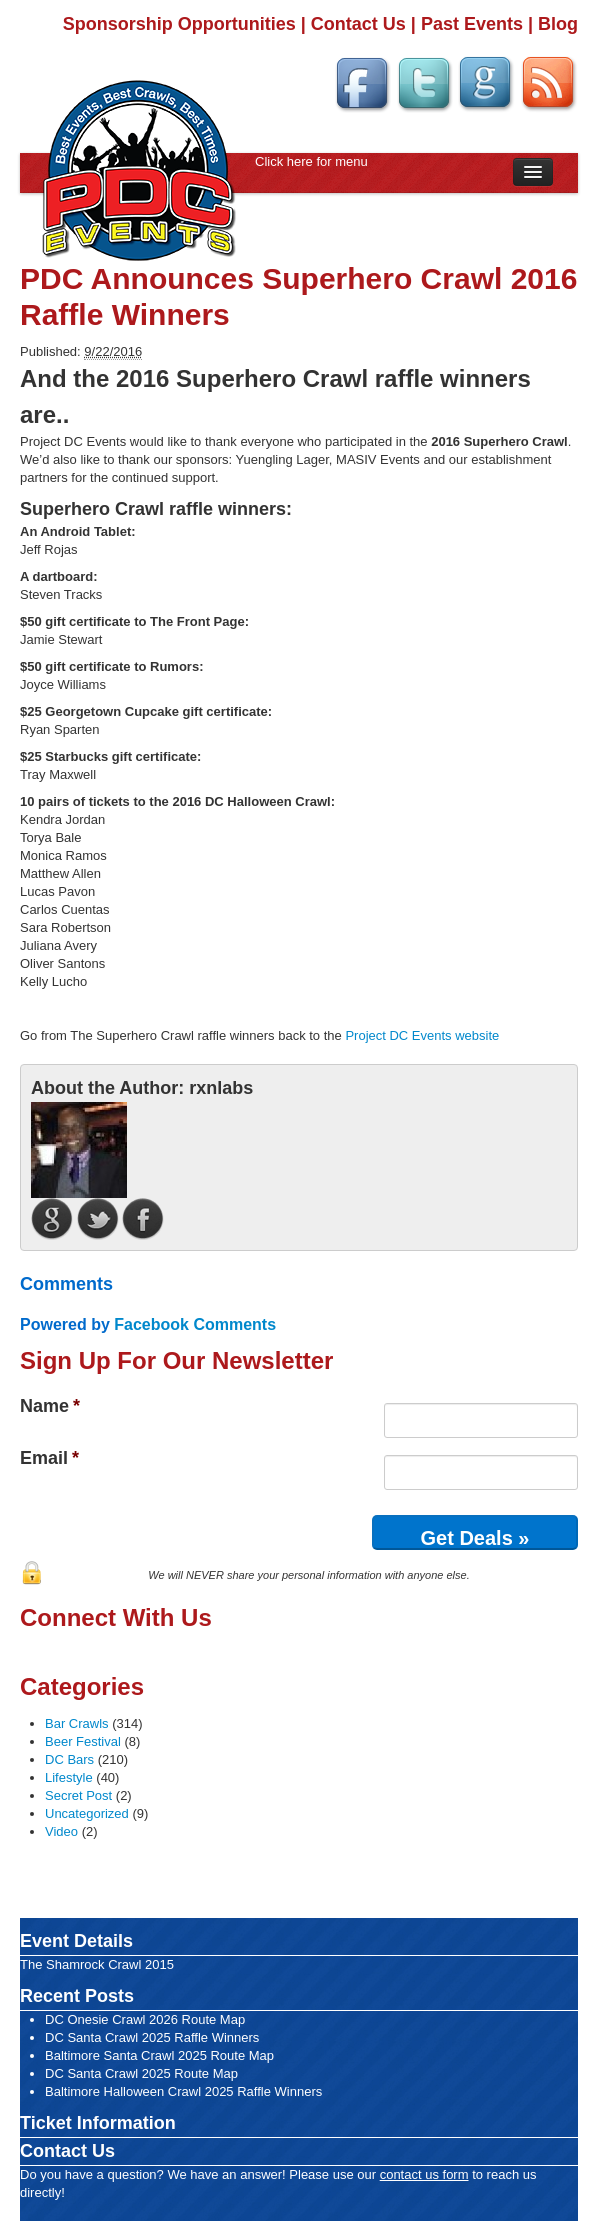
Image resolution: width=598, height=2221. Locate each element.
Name (50, 1406)
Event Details (76, 1941)
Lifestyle (69, 1777)
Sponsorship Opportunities (179, 24)
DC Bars (69, 1759)
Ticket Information (98, 2123)
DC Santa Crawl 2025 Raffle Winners (152, 2037)
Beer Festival (83, 1741)
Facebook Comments (195, 1324)
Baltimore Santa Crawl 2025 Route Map (159, 2055)
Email (49, 1458)
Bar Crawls (77, 1723)
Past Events (472, 24)
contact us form (424, 2174)
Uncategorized (87, 1813)
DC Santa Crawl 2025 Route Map (141, 2073)
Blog (558, 24)
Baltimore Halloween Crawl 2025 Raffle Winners (183, 2091)
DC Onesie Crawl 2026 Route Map (145, 2019)
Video (61, 1831)
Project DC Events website (422, 1035)
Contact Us (358, 24)
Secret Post (78, 1795)
